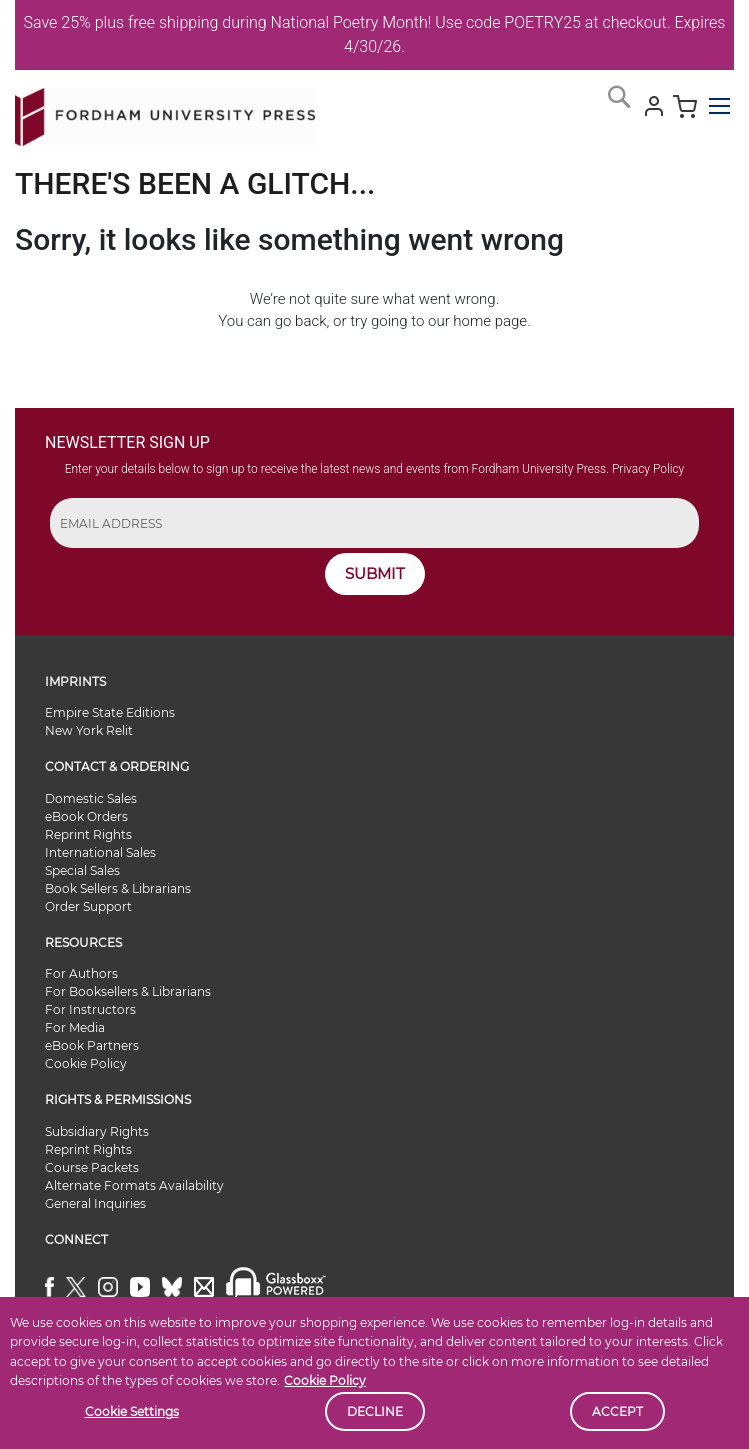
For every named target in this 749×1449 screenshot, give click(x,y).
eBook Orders (86, 816)
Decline (375, 1411)
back (310, 321)
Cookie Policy (325, 1380)
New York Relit (89, 730)
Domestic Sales (91, 798)
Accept (617, 1411)
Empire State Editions (110, 712)
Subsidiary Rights (97, 1131)
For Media (75, 1027)
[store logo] (165, 113)
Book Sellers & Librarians (118, 888)
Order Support (88, 906)
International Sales (100, 852)
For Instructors (90, 1009)
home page (490, 321)
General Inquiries (95, 1203)
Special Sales (82, 870)
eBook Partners (92, 1045)
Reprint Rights (88, 834)
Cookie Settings (132, 1411)
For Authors (81, 973)
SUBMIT (375, 573)
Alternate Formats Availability (134, 1185)
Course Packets (92, 1167)
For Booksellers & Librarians (128, 991)
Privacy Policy (648, 469)
